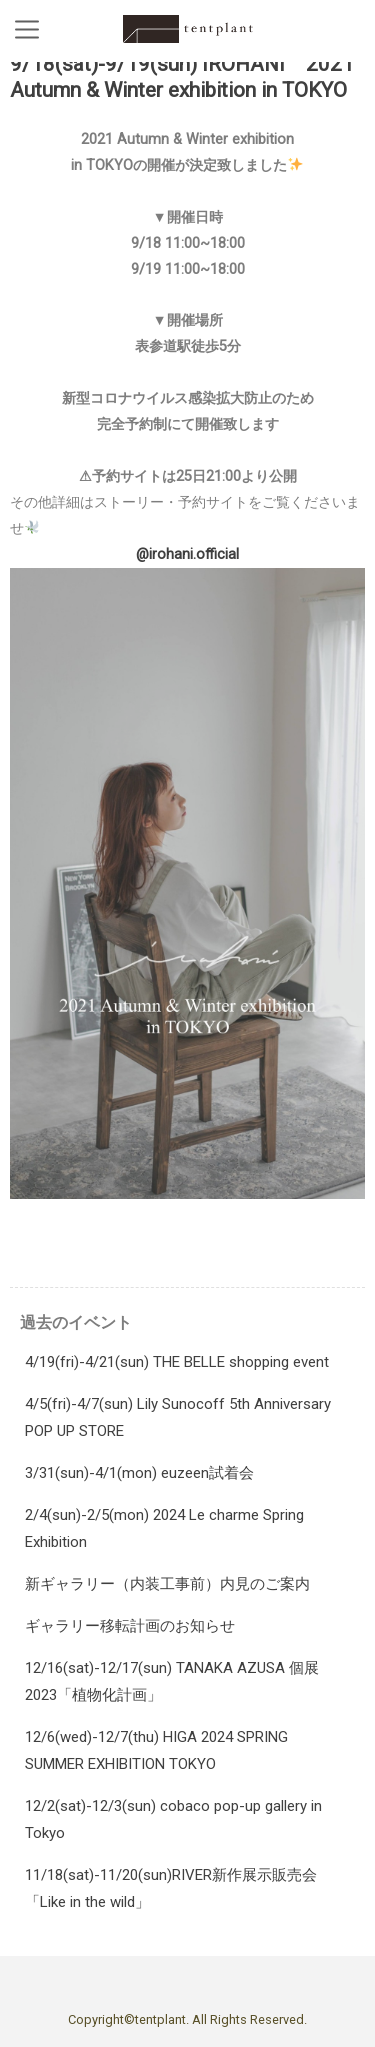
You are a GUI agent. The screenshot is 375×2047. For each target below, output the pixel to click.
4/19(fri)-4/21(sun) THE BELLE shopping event (177, 1362)
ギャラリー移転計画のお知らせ (130, 1626)
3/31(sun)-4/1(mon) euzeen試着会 (139, 1473)
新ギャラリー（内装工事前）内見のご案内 (167, 1584)
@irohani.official (187, 554)
